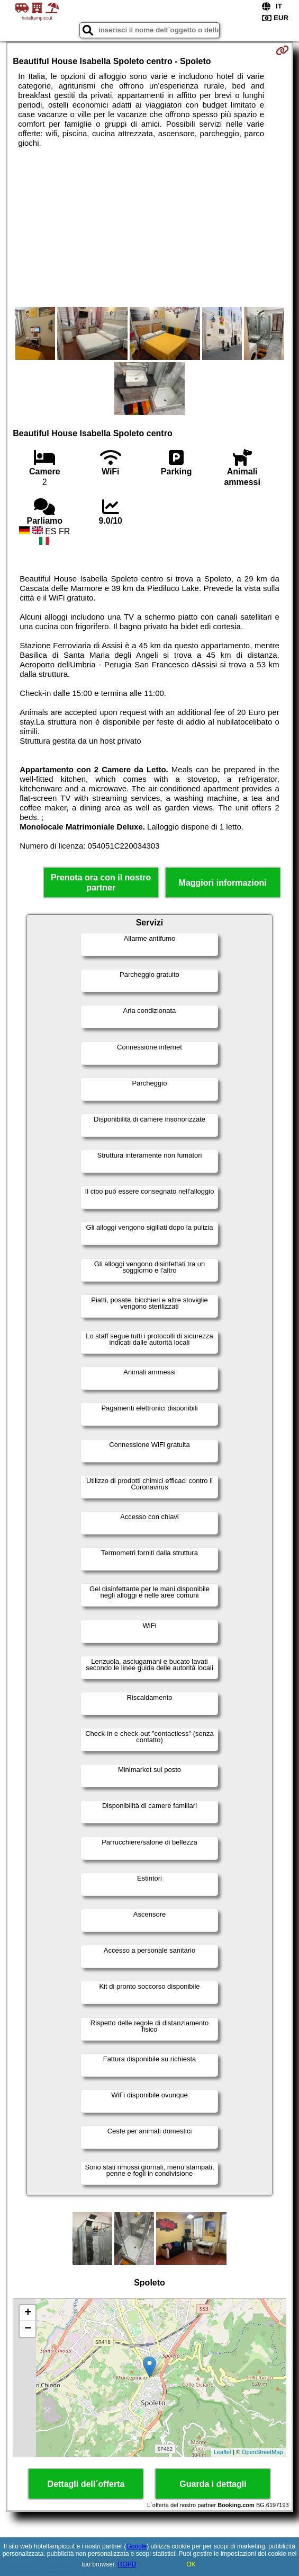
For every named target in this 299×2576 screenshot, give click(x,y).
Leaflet (222, 2452)
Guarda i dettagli (212, 2484)
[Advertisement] (149, 227)
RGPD (127, 2564)
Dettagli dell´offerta (86, 2484)
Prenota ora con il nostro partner (101, 882)
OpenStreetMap (262, 2452)
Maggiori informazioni (223, 882)
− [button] (27, 2329)
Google (136, 2546)
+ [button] (27, 2313)
